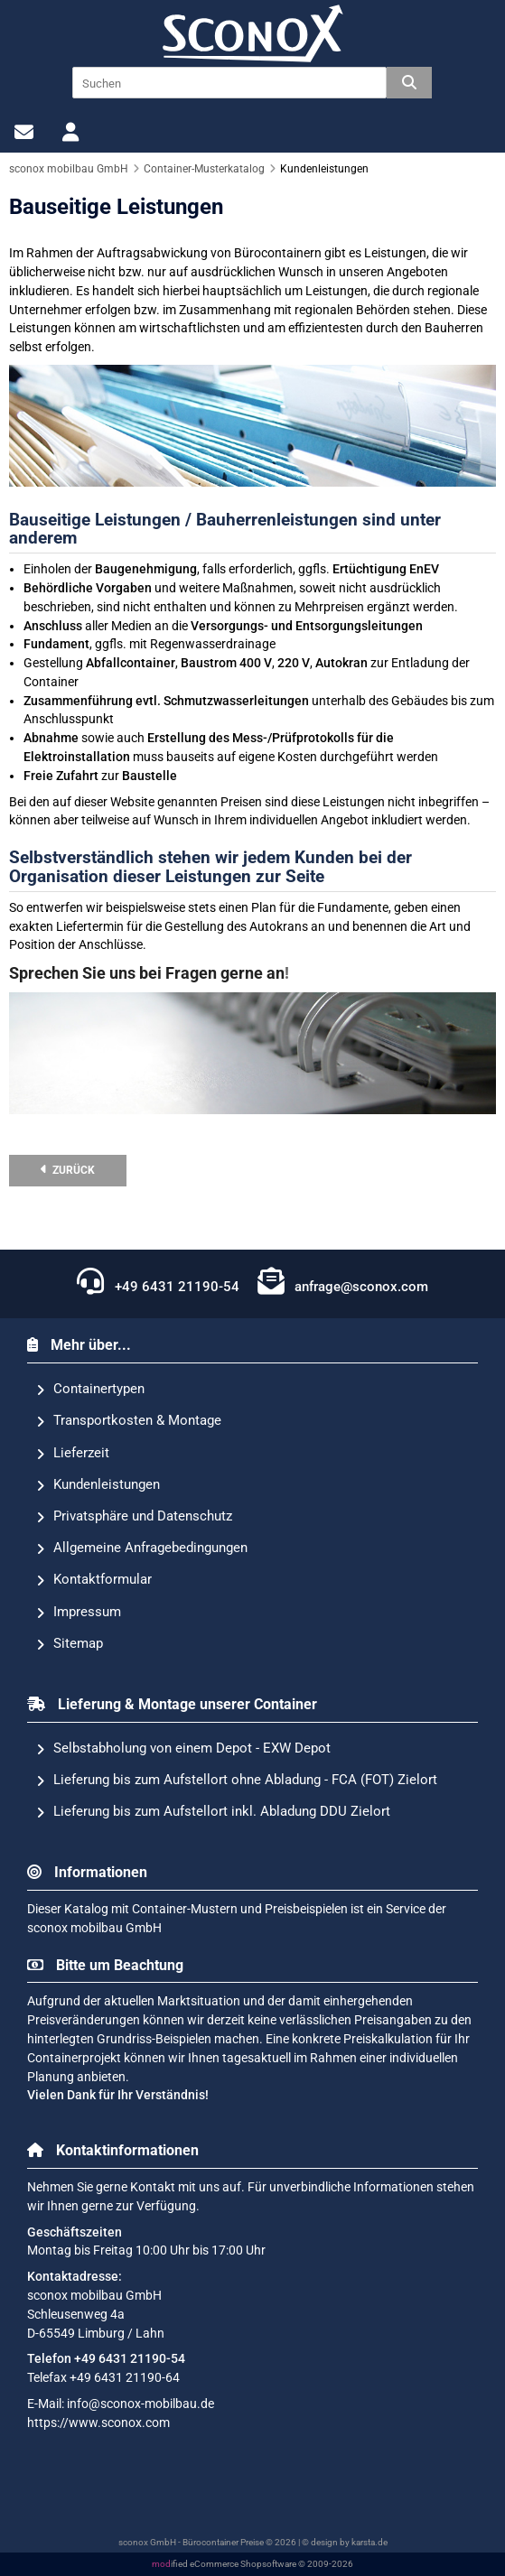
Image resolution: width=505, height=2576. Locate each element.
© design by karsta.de (345, 2542)
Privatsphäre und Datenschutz (134, 1517)
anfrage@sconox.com (343, 1281)
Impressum (78, 1613)
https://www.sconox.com (98, 2423)
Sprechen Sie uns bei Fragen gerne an (147, 973)
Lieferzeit (72, 1454)
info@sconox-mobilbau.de (140, 2404)
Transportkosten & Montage (128, 1421)
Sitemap (69, 1644)
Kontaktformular (94, 1580)
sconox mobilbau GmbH (94, 1928)
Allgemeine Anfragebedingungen (142, 1548)
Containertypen (90, 1390)
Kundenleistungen (98, 1485)
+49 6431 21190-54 (158, 1281)
